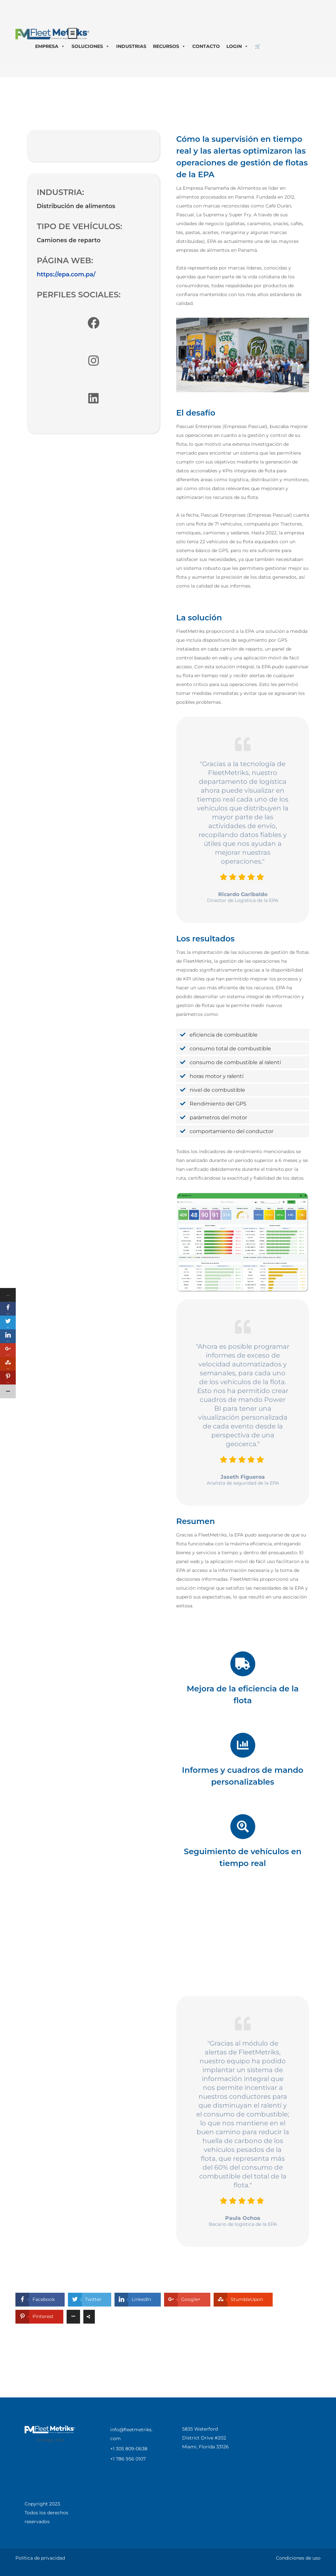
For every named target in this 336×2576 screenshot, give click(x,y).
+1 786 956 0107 (128, 2459)
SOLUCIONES (91, 46)
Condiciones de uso (298, 2558)
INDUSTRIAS (131, 46)
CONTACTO (206, 46)
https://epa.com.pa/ (66, 274)
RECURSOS (169, 46)
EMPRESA (50, 46)
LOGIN (237, 46)
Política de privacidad (40, 2558)
